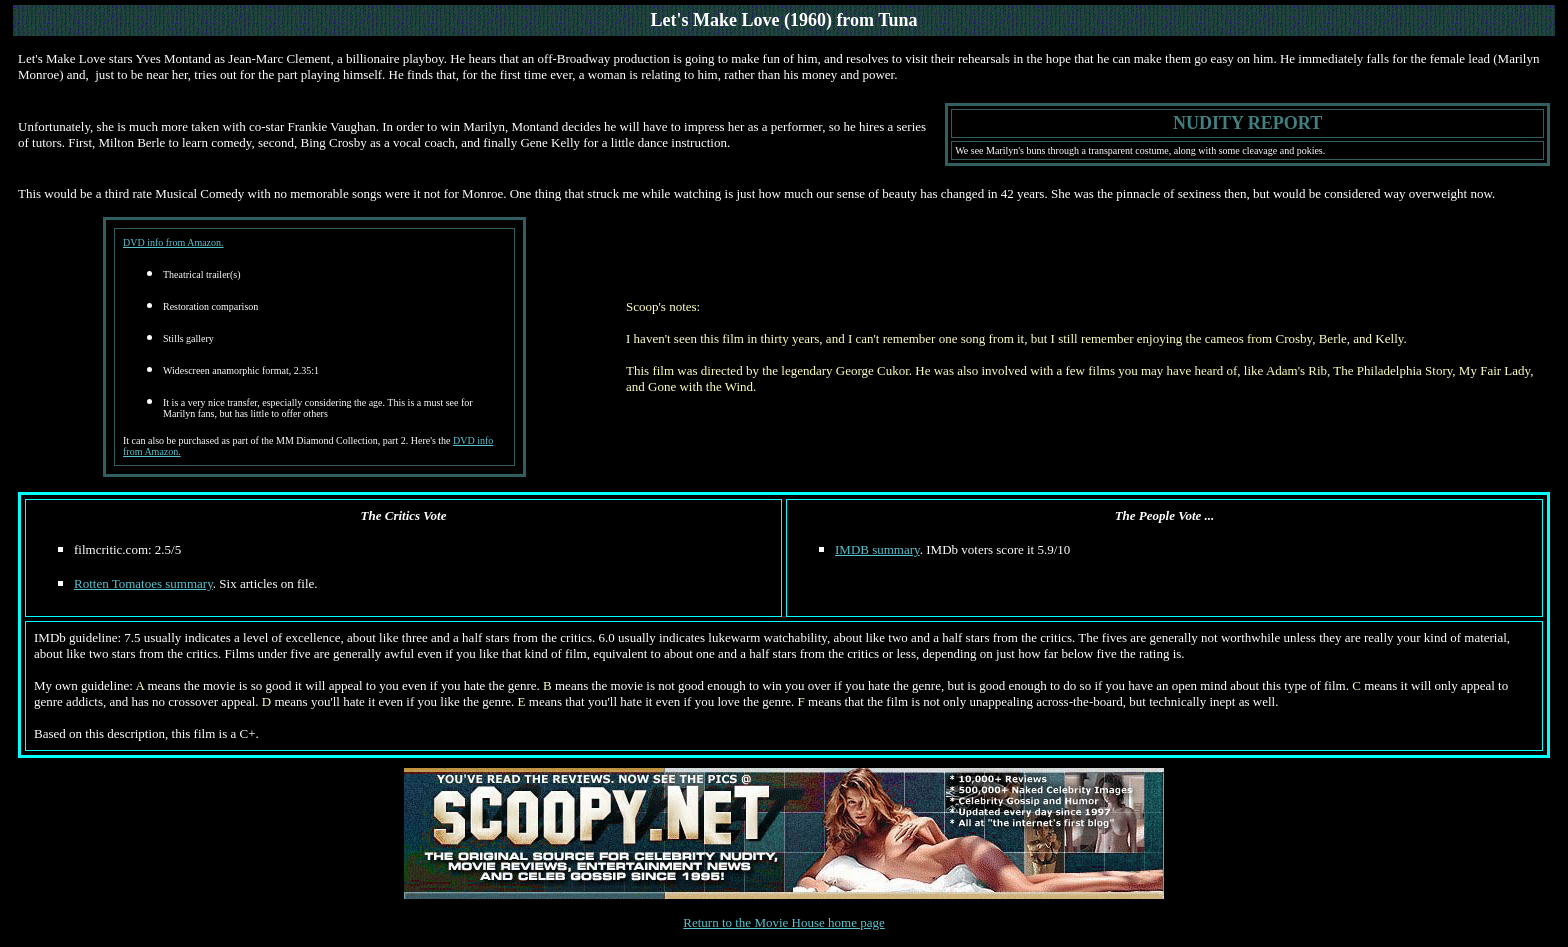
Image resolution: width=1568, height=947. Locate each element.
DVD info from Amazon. (173, 242)
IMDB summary (877, 549)
